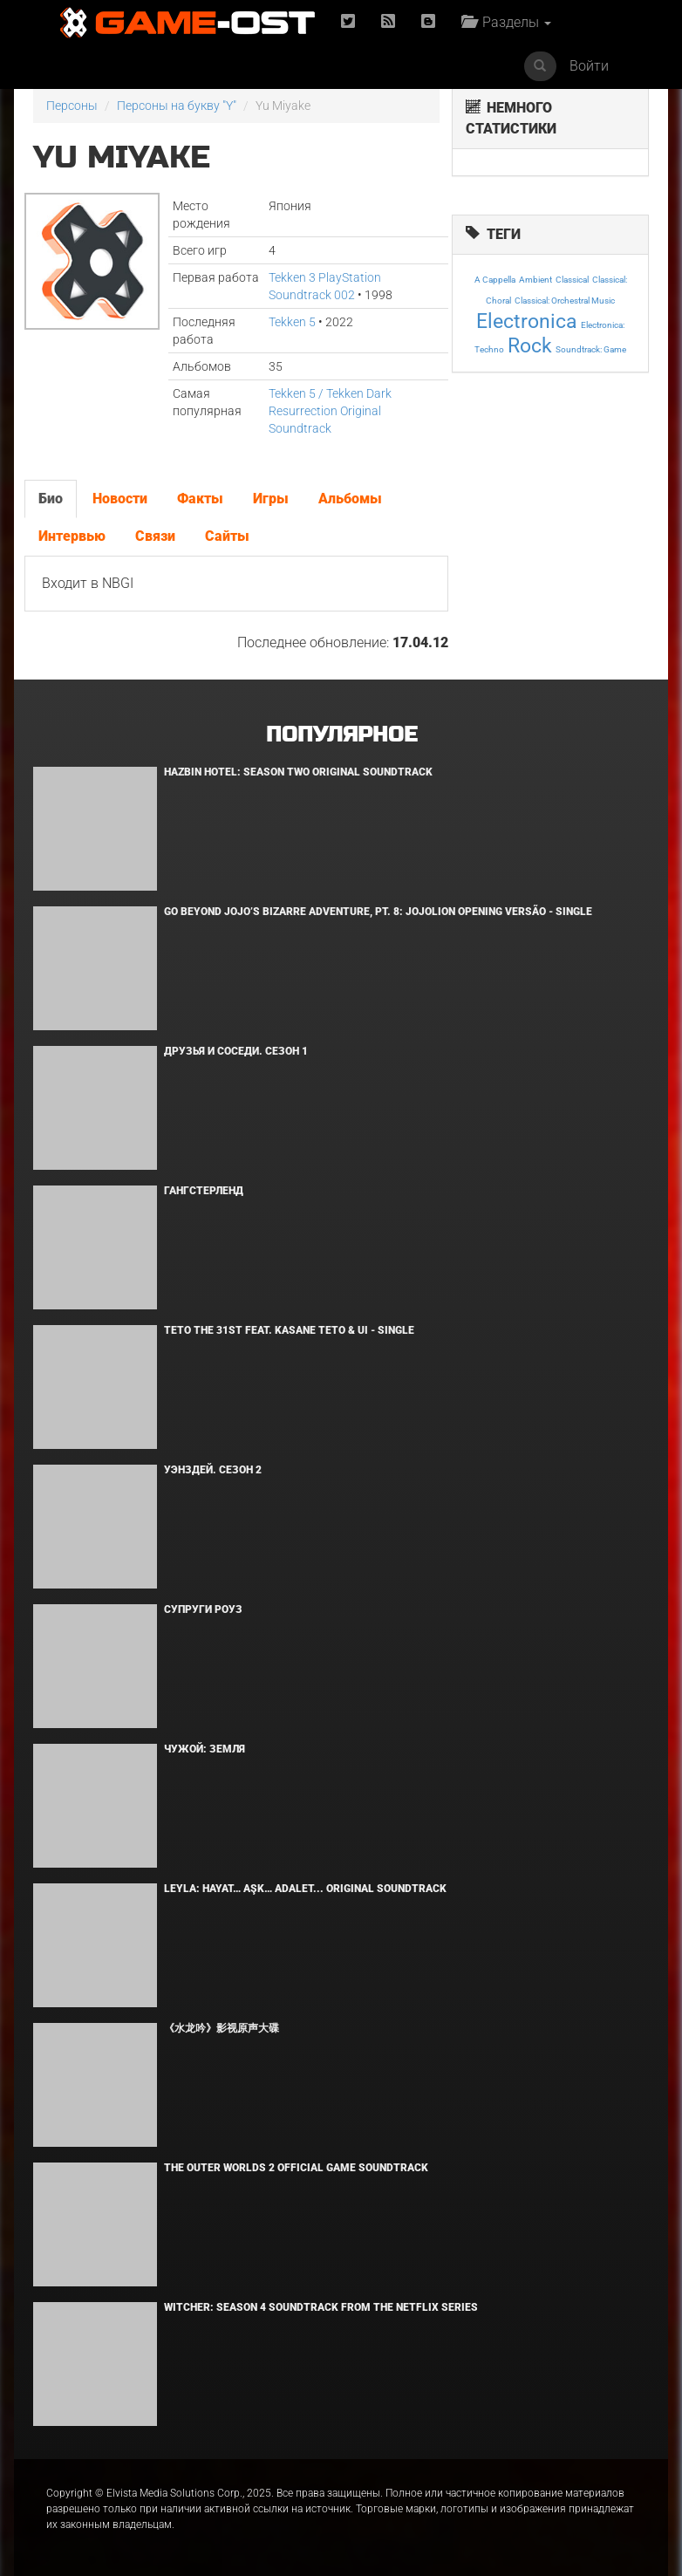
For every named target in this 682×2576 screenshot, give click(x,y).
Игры (271, 498)
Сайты (227, 536)
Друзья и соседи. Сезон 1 (236, 1051)
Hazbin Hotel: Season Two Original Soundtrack (298, 772)
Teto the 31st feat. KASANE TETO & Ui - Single (289, 1330)
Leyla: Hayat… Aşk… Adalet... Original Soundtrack (305, 1888)
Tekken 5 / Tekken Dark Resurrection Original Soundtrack (330, 410)
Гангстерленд (203, 1191)
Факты (200, 498)
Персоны (72, 106)
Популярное (341, 735)
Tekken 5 (292, 322)
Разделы (506, 22)
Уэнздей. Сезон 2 (213, 1470)
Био (50, 498)
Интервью (72, 536)
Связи (155, 536)
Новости (119, 498)
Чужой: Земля (204, 1749)
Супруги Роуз (203, 1609)
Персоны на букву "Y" (176, 106)
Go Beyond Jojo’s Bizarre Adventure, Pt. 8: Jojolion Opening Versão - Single (378, 911)
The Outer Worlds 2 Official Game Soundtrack (296, 2168)
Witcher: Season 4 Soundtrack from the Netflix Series (321, 2307)
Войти (589, 66)
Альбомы (350, 498)
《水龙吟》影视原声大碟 (221, 2028)
